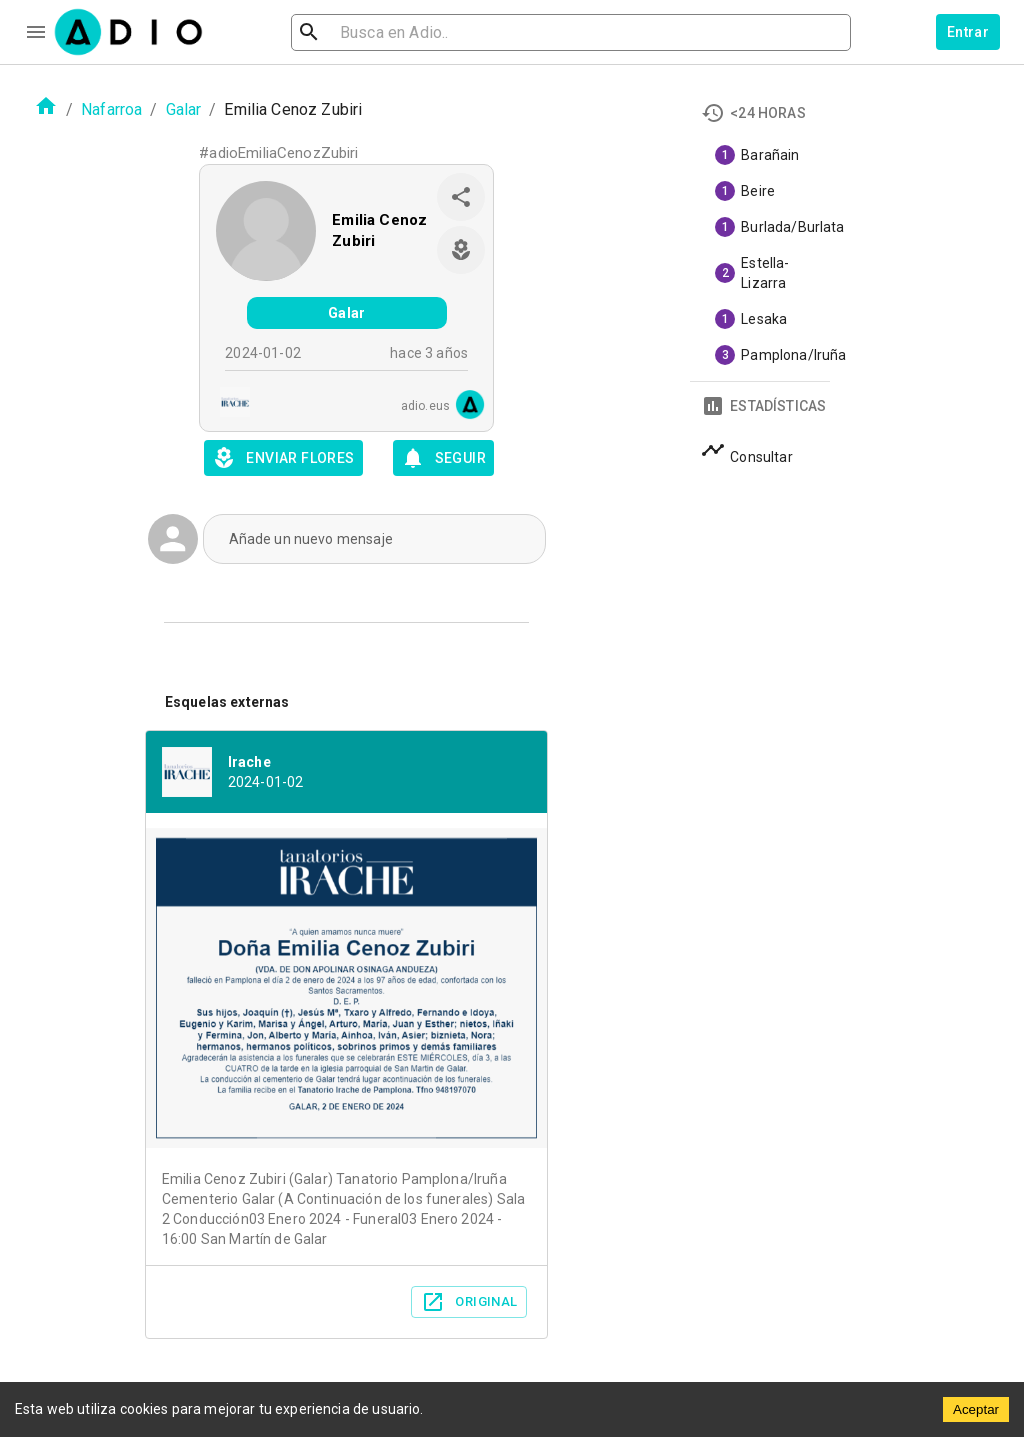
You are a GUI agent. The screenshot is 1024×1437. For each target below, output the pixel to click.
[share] (461, 197)
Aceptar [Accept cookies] (976, 1409)
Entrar (968, 32)
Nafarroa (111, 109)
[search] (374, 32)
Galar (184, 109)
